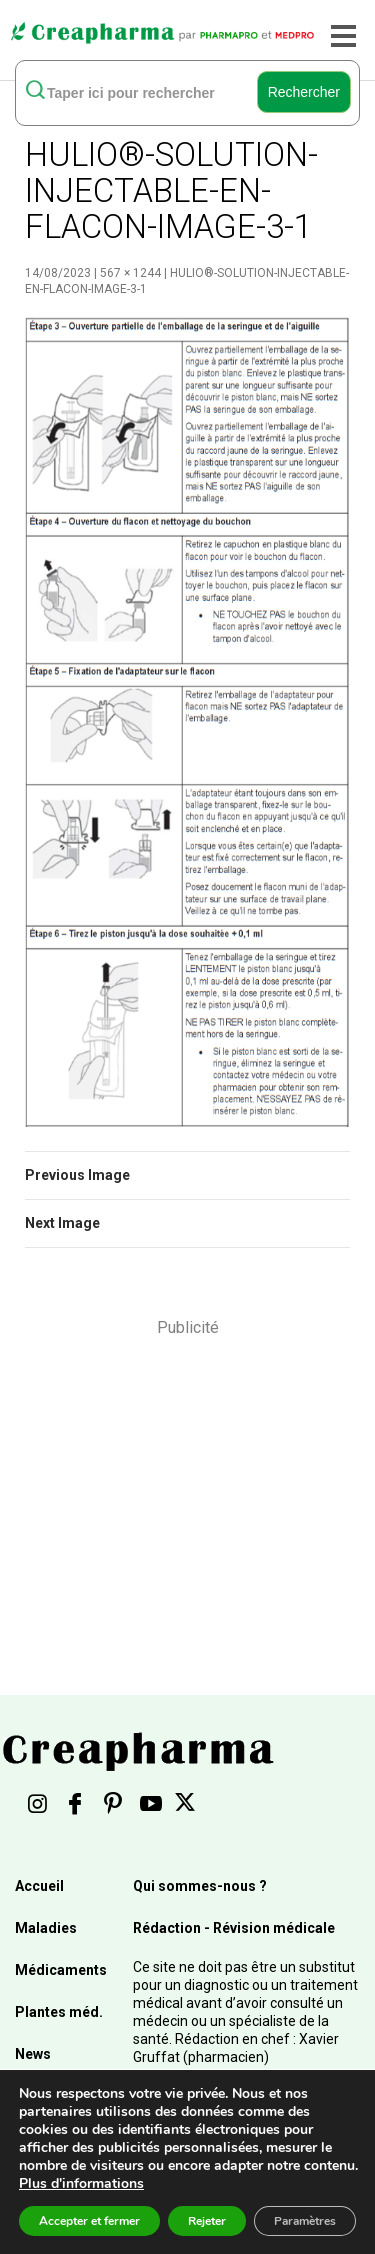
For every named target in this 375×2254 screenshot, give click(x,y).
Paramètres (305, 2221)
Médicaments (61, 1970)
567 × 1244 (130, 273)
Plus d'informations (81, 2183)
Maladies (46, 1928)
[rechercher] (138, 92)
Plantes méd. (59, 2012)
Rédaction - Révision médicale (234, 1928)
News (33, 2054)
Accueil (39, 1886)
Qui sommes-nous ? (200, 1886)
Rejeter (207, 2221)
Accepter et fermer (89, 2221)
